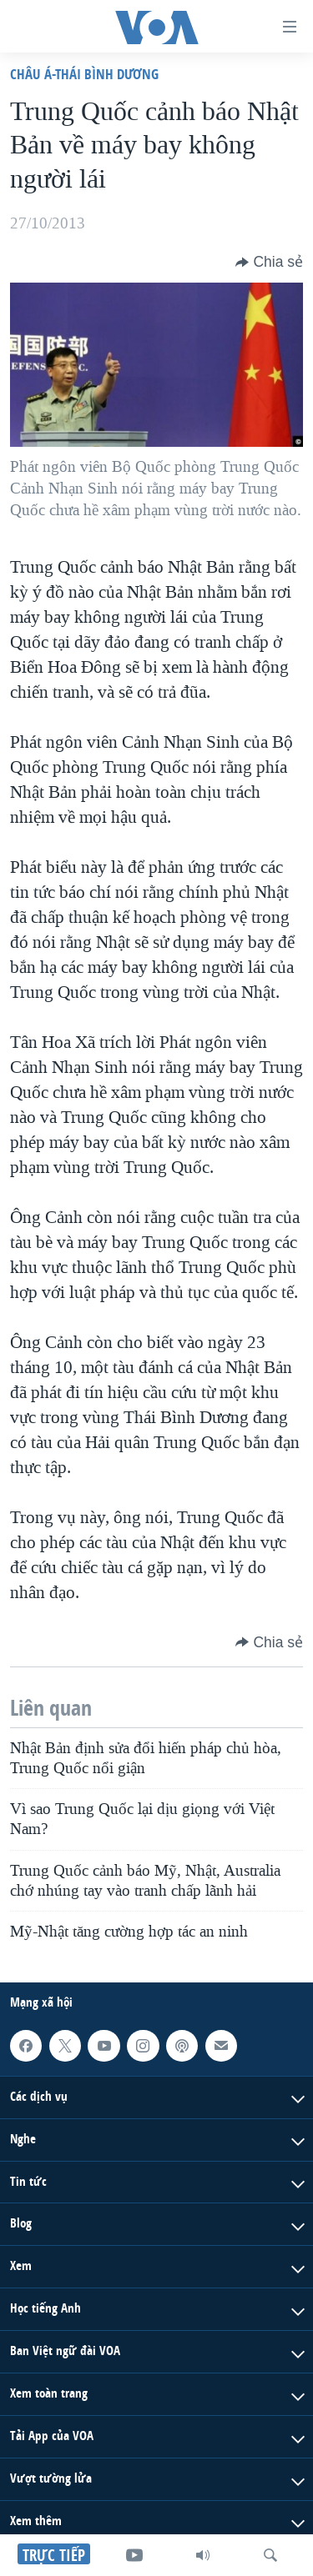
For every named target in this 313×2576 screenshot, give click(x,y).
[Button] (269, 262)
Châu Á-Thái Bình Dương (84, 73)
